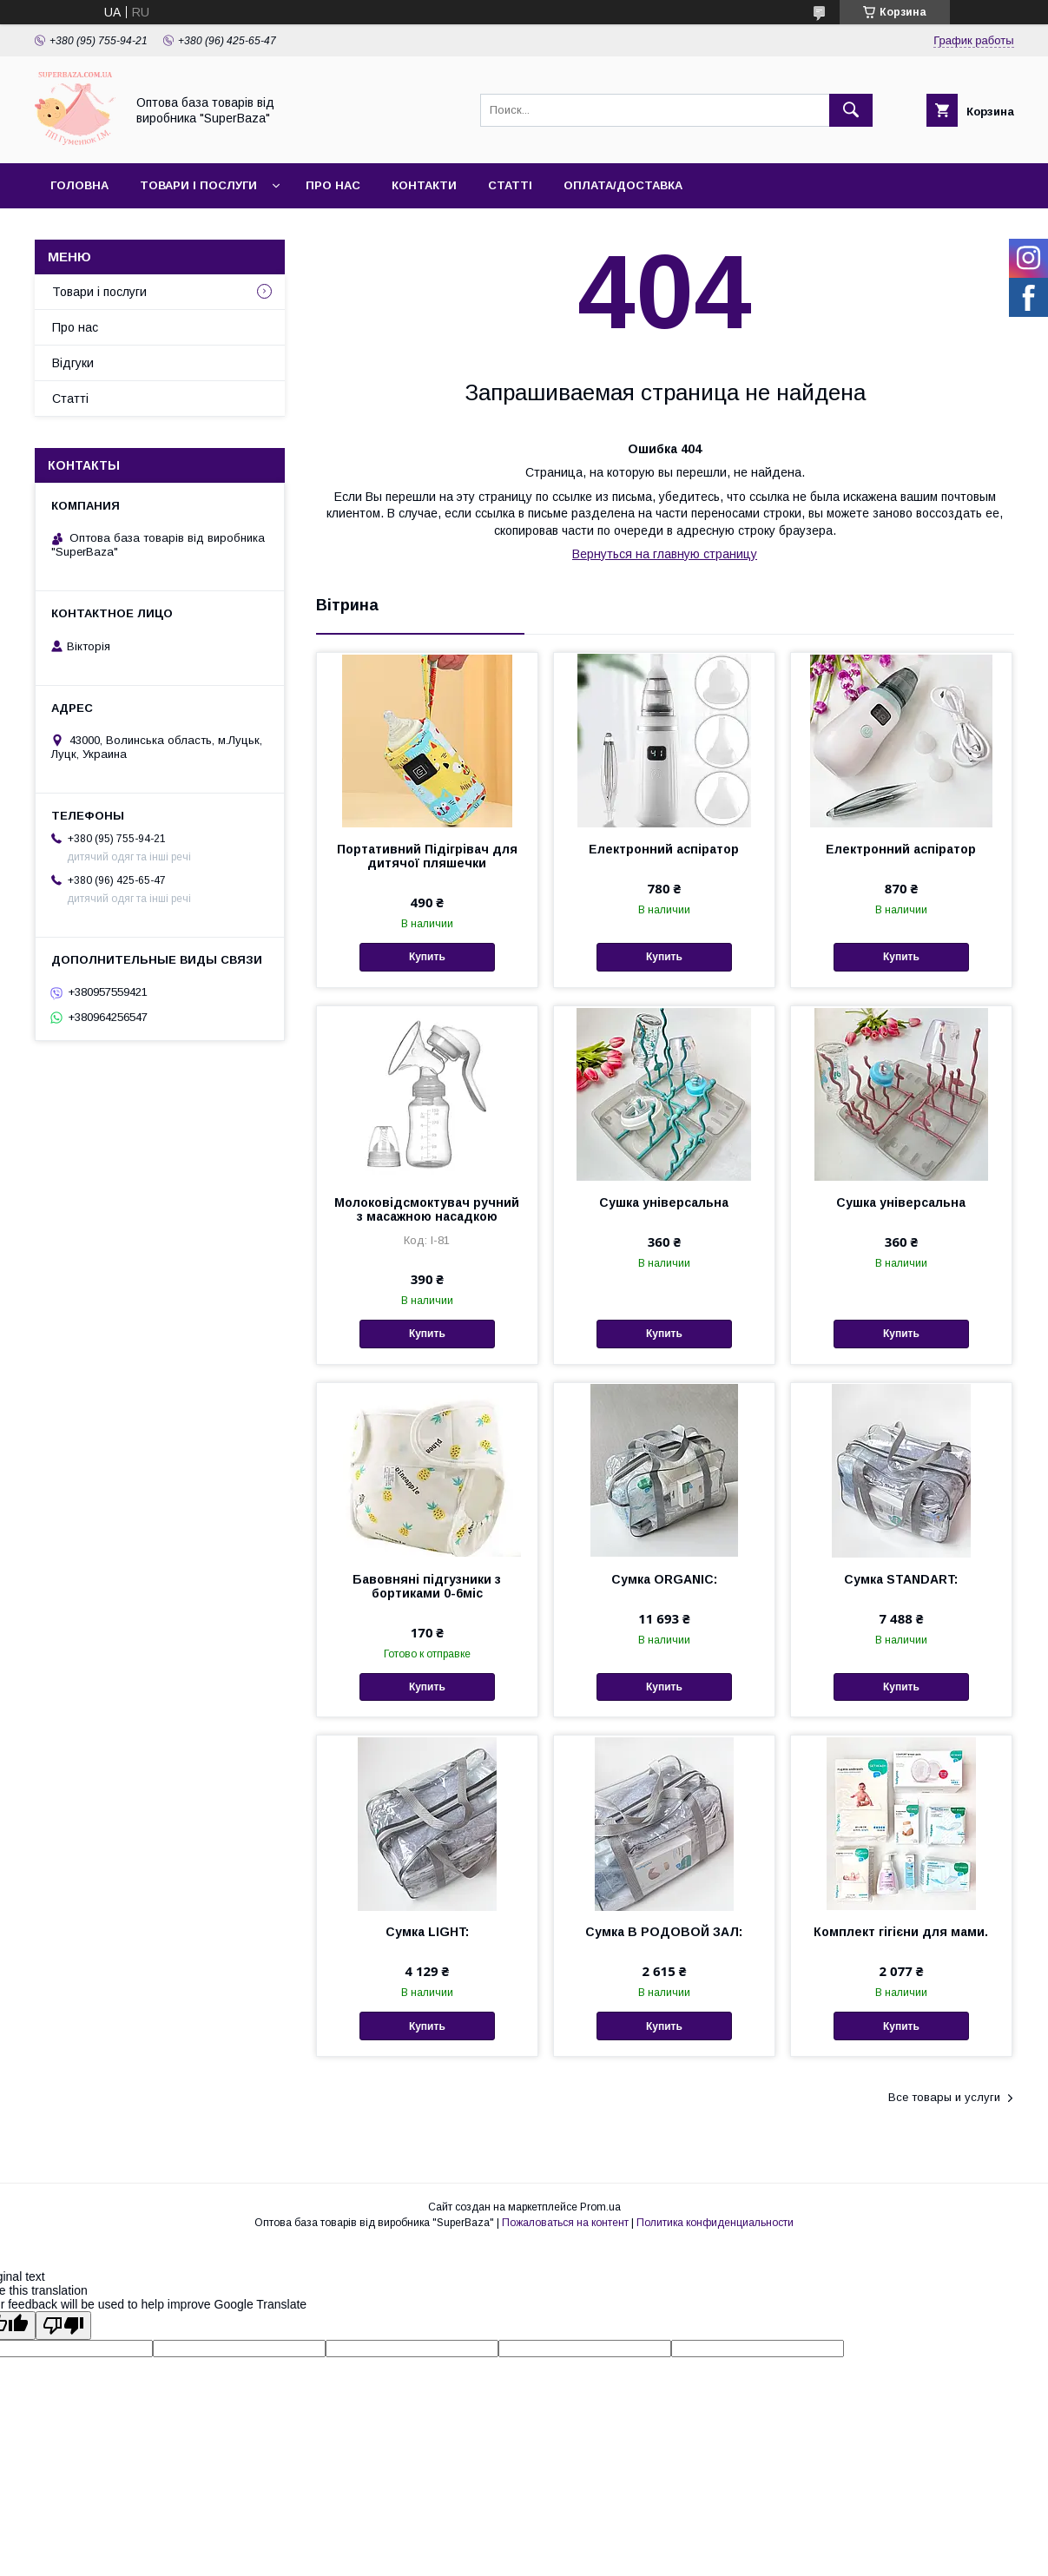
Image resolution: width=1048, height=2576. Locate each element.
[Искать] (851, 110)
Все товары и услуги (944, 2097)
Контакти (424, 185)
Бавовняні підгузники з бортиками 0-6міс (427, 1586)
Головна (79, 185)
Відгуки (73, 363)
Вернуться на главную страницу (664, 554)
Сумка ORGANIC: (664, 1579)
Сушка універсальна (663, 1202)
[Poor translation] (63, 2325)
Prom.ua (600, 2207)
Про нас (333, 185)
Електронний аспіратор (664, 849)
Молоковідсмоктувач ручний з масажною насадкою (426, 1209)
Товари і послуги (198, 185)
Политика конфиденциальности (715, 2223)
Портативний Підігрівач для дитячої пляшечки (427, 856)
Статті (510, 185)
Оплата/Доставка (623, 185)
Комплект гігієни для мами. (901, 1932)
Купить (427, 957)
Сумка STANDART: (901, 1579)
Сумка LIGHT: (427, 1932)
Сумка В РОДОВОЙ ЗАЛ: (663, 1932)
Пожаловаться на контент (565, 2223)
